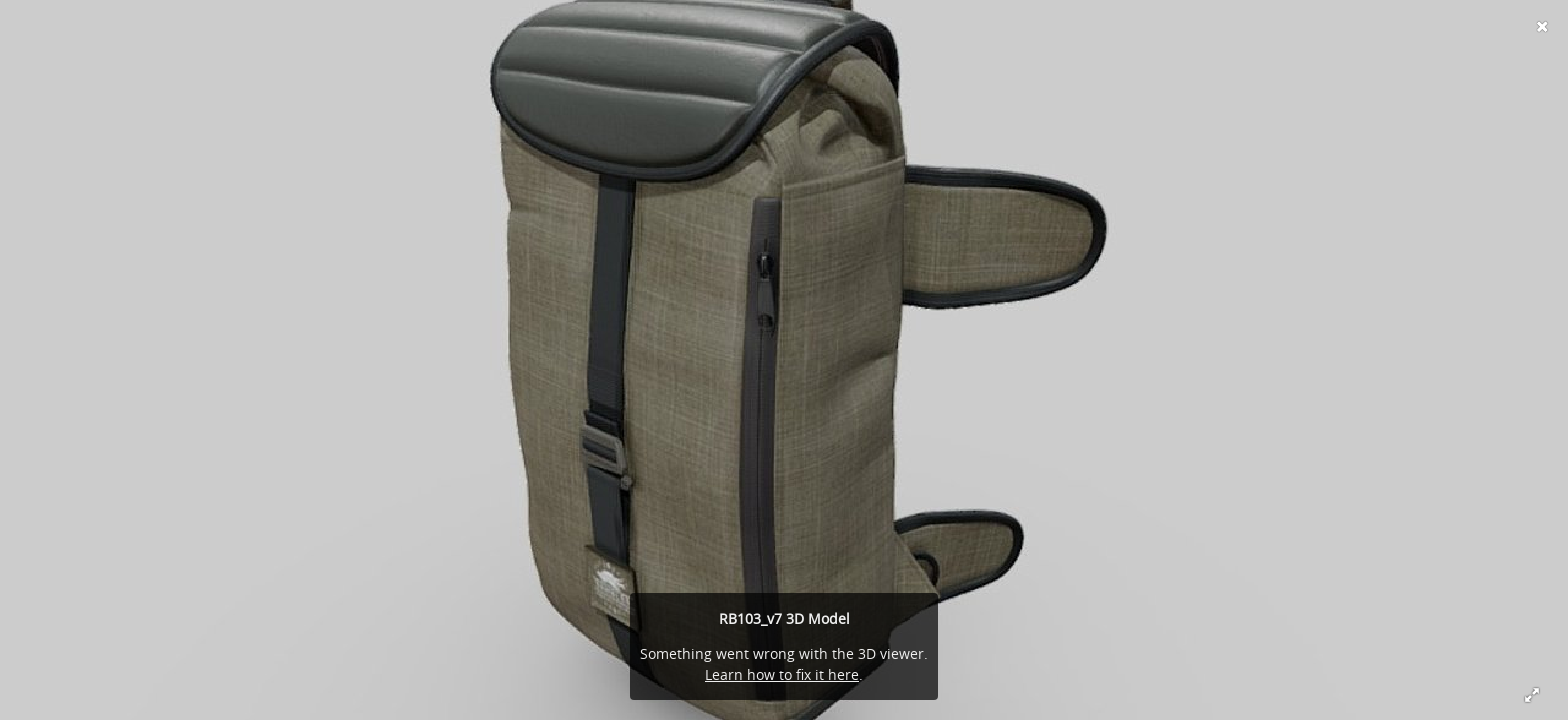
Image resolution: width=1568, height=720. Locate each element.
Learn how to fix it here (782, 674)
